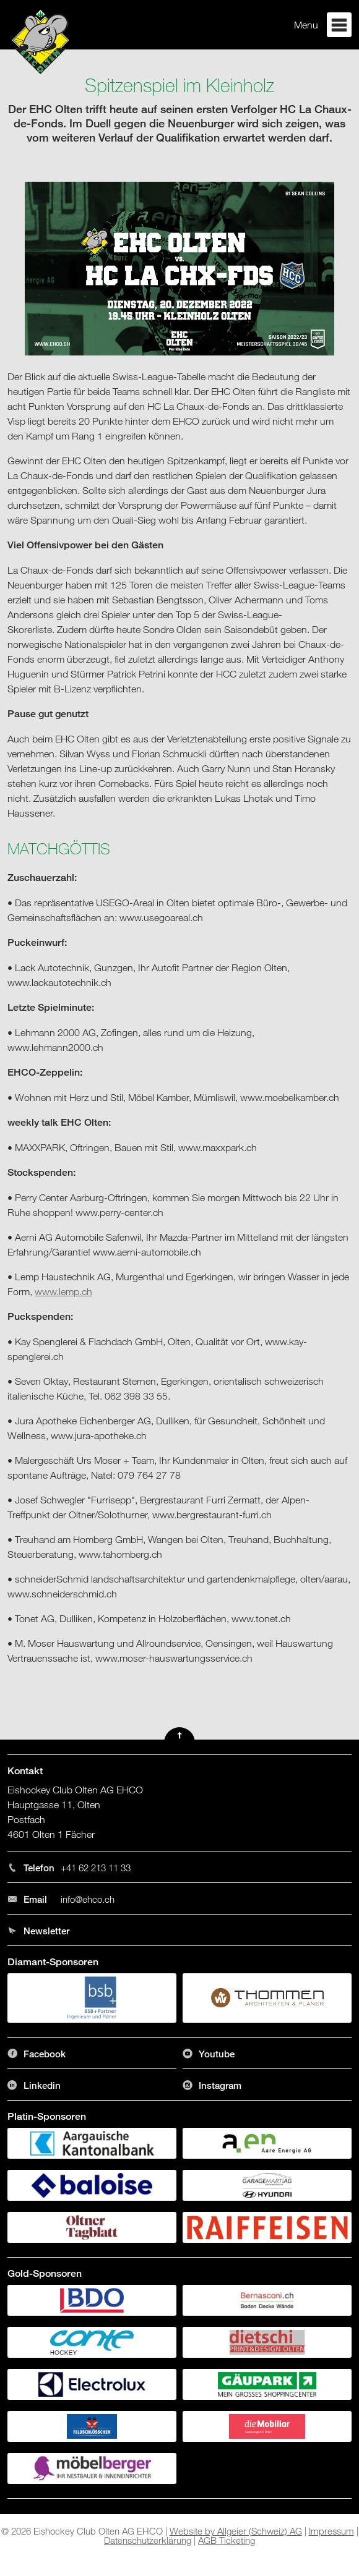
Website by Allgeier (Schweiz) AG (236, 2530)
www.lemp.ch (63, 1291)
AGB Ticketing (226, 2540)
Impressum (331, 2530)
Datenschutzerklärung (147, 2540)
